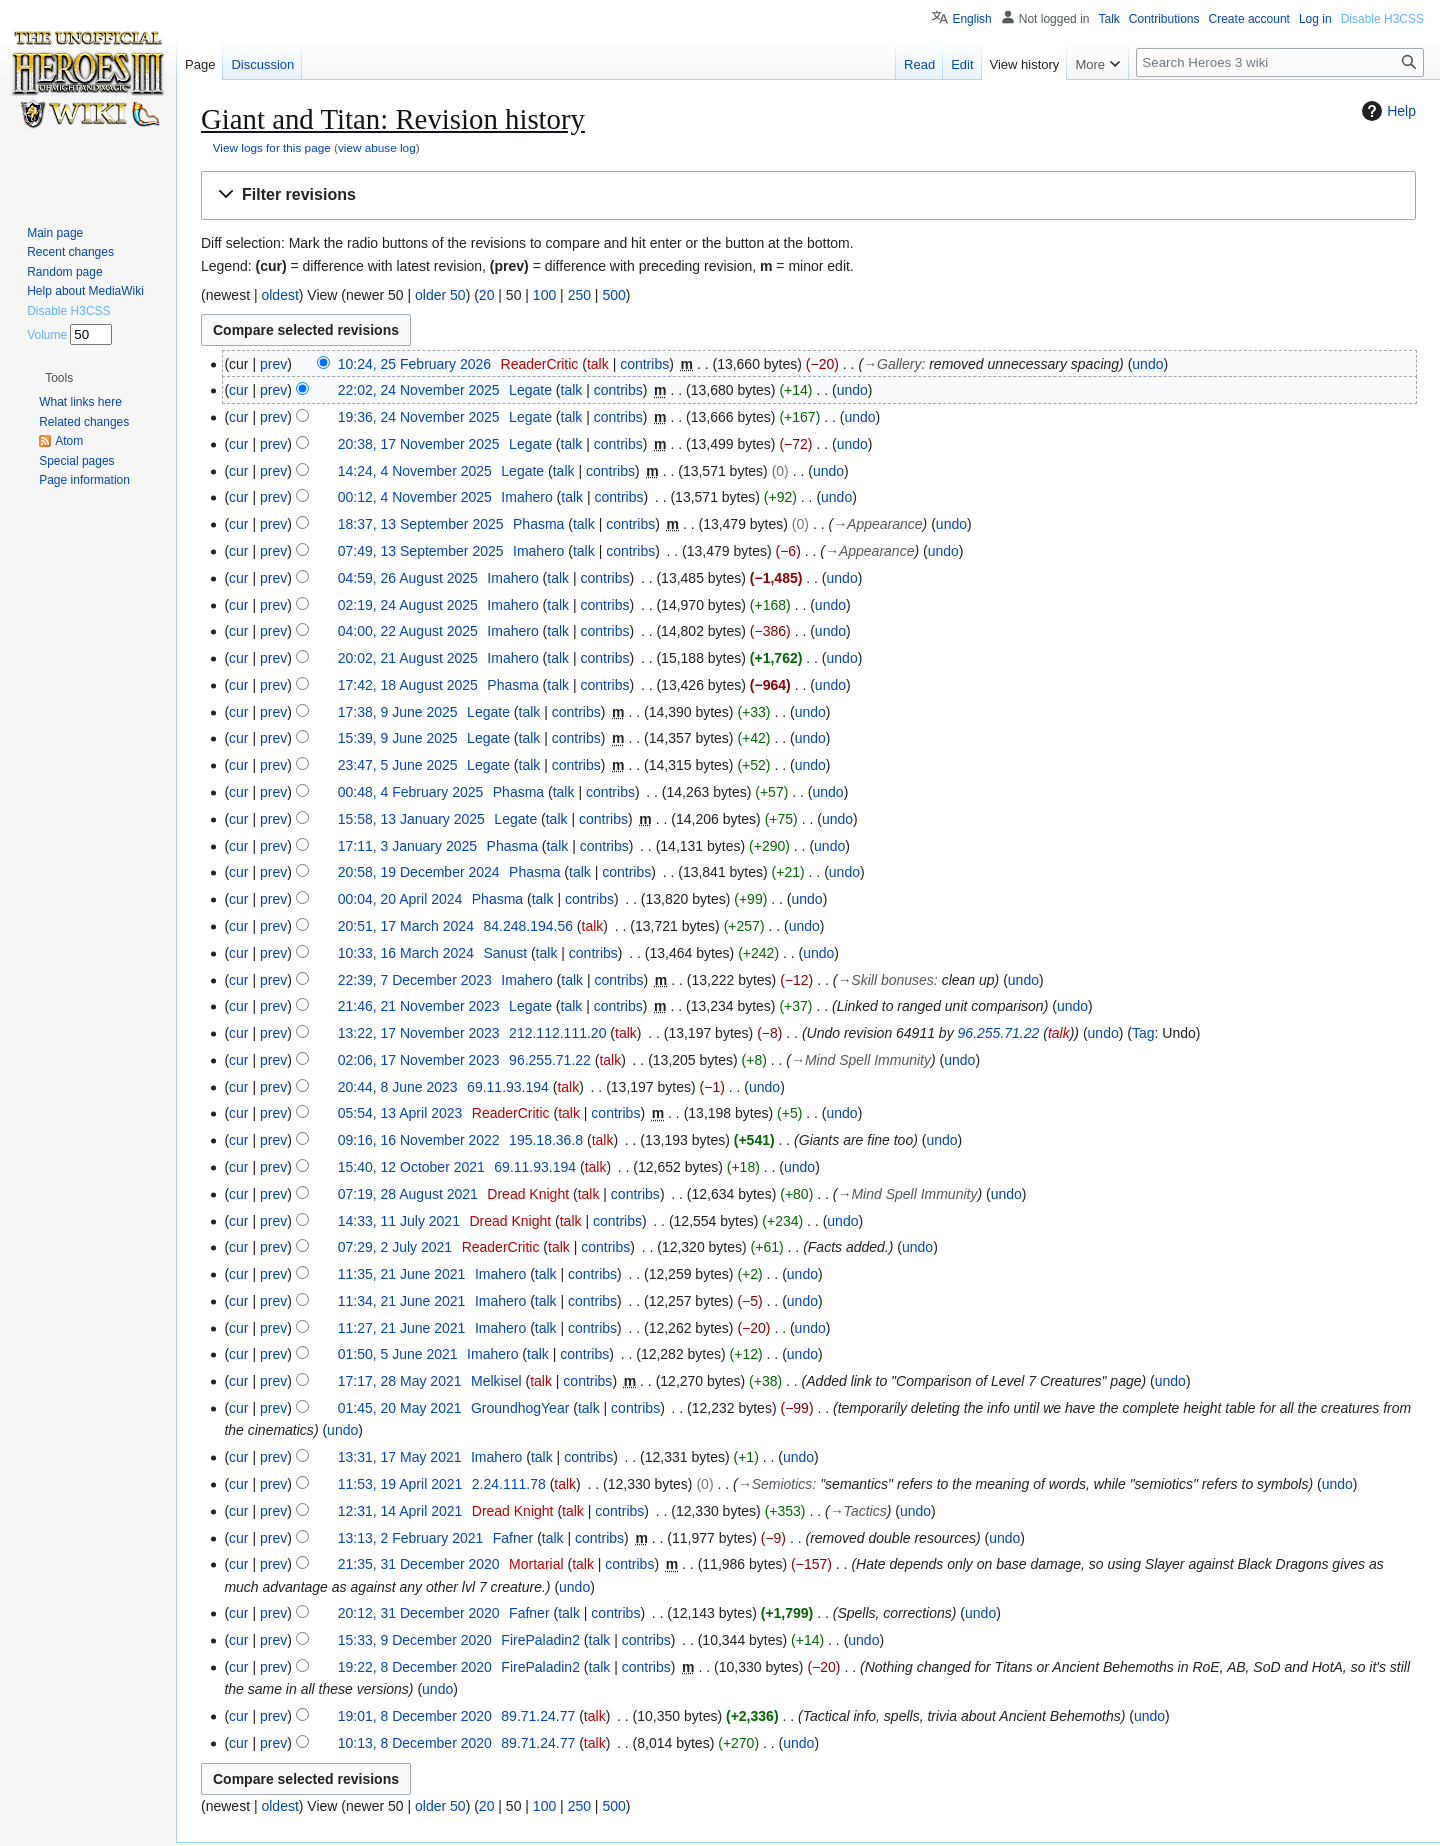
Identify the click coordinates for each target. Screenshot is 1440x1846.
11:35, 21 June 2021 (402, 1274)
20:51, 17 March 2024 (406, 926)
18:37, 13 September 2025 (421, 524)
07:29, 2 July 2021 (395, 1247)
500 (613, 295)
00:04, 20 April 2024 (400, 899)
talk (598, 364)
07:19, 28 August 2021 (408, 1194)
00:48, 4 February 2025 (411, 792)
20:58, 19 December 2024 (419, 872)
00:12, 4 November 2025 (415, 497)
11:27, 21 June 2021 (402, 1328)
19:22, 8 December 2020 (415, 1667)
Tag (1143, 1033)
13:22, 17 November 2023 (419, 1033)
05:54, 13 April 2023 (400, 1113)
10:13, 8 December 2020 (415, 1743)
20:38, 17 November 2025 (419, 444)
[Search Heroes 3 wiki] (1280, 62)
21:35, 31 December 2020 (419, 1564)
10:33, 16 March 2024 (406, 953)
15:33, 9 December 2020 (415, 1640)
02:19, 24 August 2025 (408, 605)
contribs (644, 364)
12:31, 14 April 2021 (400, 1511)
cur (238, 390)
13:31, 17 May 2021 (400, 1457)
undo (1147, 364)
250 (579, 295)
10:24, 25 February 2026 (414, 364)
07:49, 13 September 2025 (421, 551)
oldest (279, 295)
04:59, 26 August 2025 (408, 578)
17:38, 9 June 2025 (398, 712)
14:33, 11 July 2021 (399, 1221)
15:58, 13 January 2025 (411, 819)
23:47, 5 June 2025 (398, 765)
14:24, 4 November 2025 (415, 471)
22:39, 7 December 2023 (415, 980)
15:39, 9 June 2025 (398, 738)
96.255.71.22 (999, 1033)
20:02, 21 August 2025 (408, 658)
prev (273, 364)
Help (1386, 111)
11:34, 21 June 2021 (402, 1301)
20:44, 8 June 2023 (398, 1087)
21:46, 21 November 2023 (419, 1006)
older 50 (440, 295)
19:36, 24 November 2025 (419, 417)
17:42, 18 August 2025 (408, 685)
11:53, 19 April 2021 (400, 1484)
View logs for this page (272, 147)
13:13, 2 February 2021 (411, 1538)
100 (544, 295)
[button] (808, 195)
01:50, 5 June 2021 (398, 1354)
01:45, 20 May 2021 (400, 1408)
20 (487, 295)
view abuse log (377, 147)
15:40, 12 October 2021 (411, 1167)
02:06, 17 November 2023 (419, 1060)
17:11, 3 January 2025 (407, 846)
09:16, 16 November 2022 (419, 1140)
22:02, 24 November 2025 (419, 390)
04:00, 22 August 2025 (408, 631)
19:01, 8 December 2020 (415, 1716)
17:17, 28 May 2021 (400, 1381)
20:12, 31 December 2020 (419, 1613)
